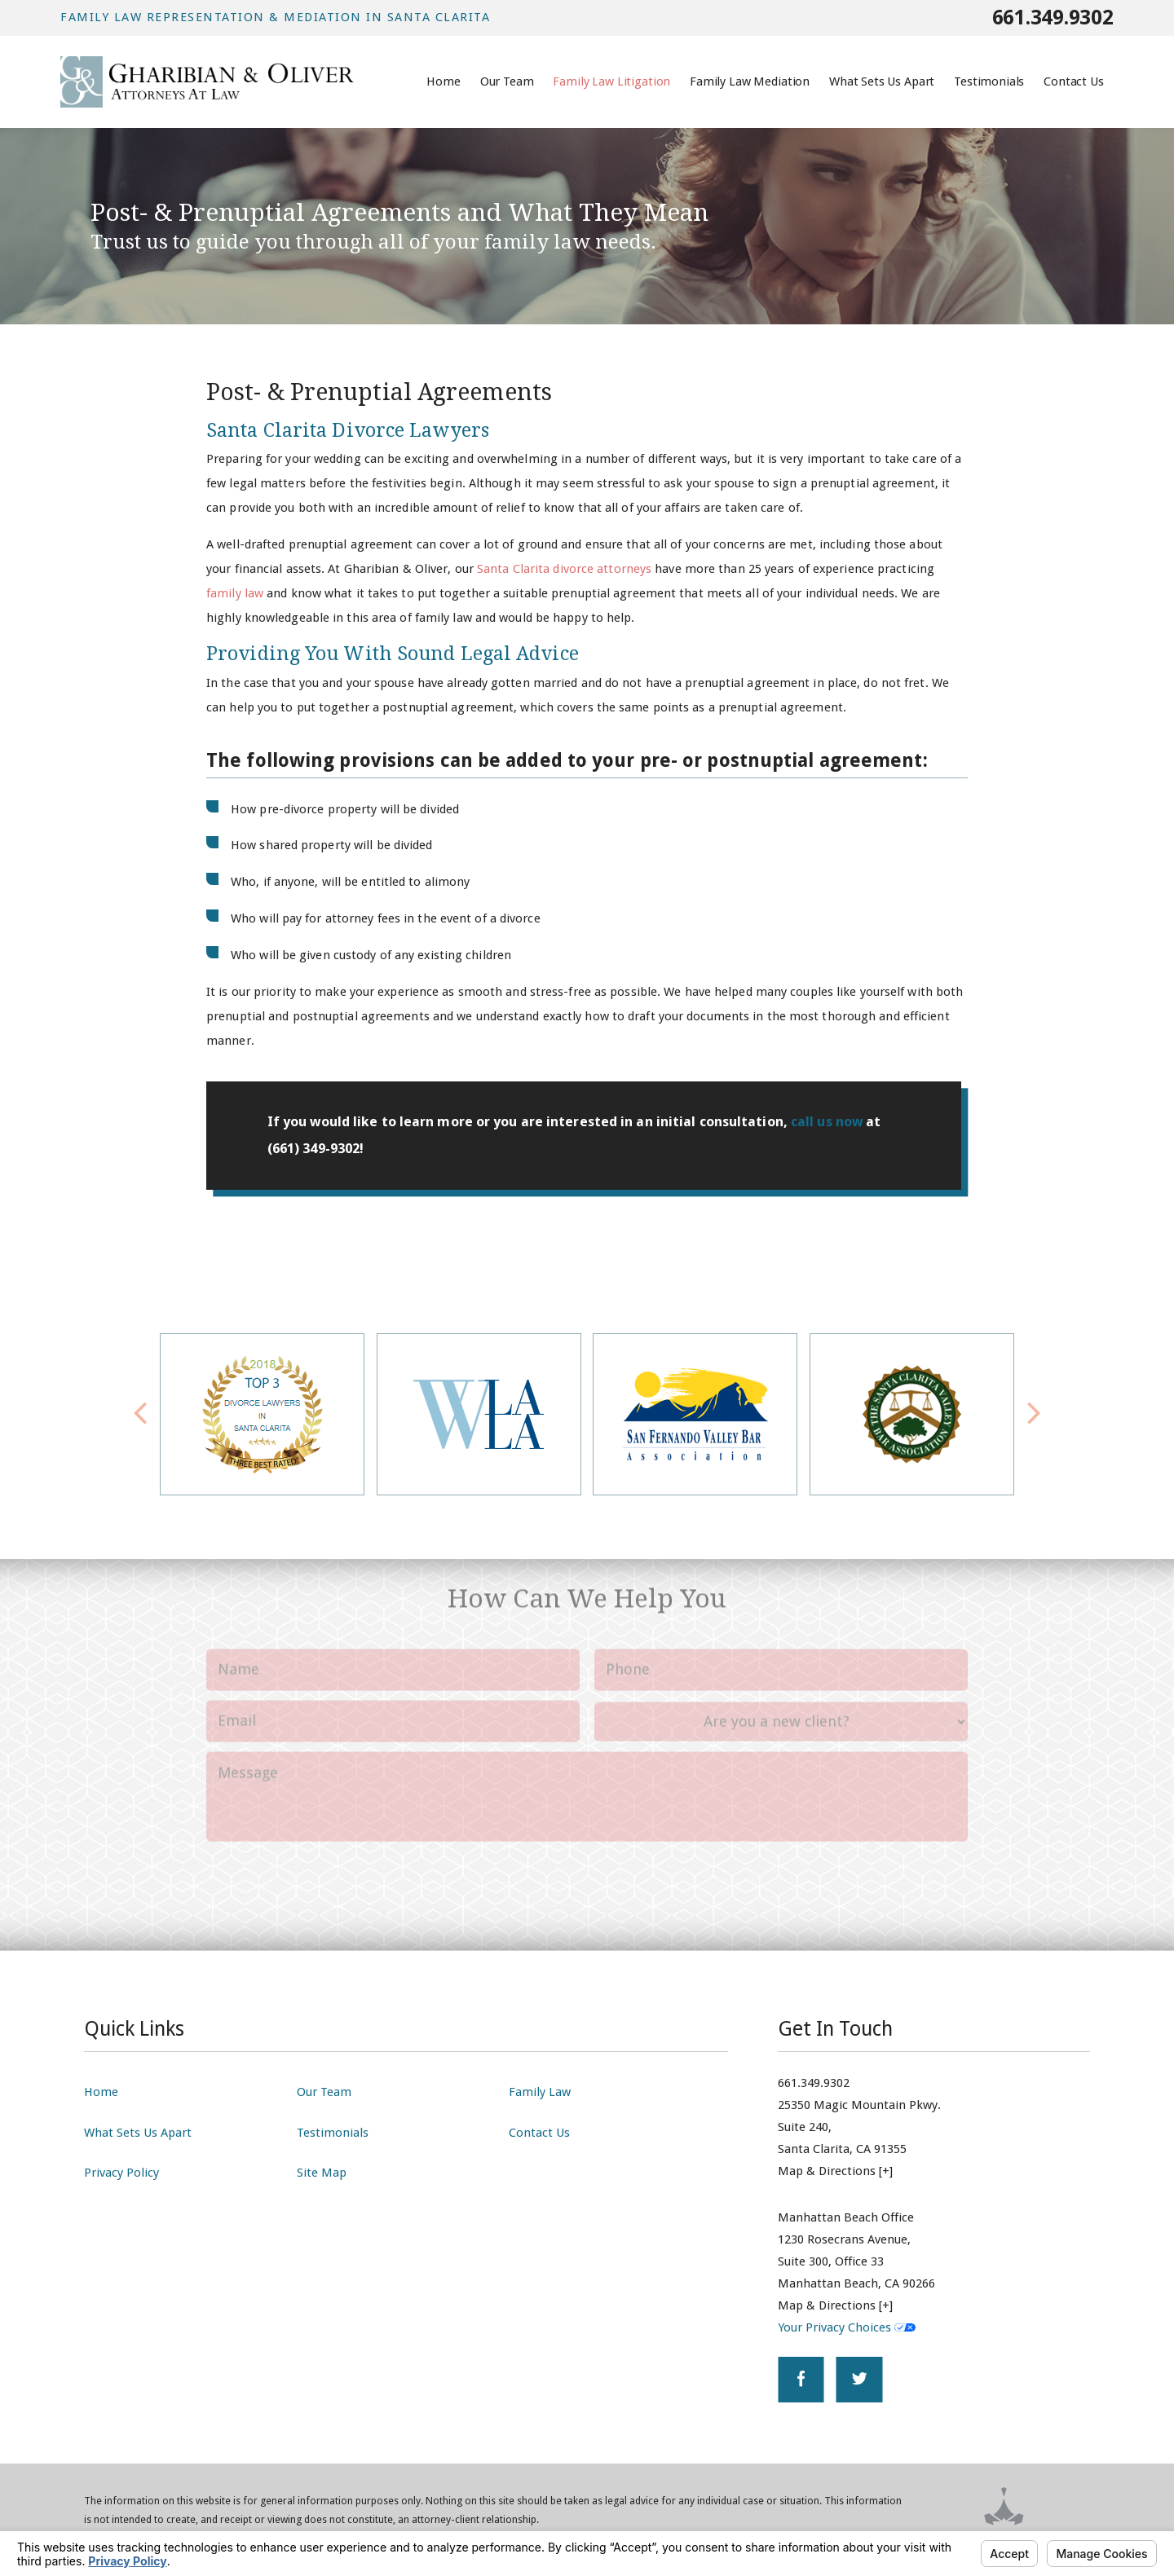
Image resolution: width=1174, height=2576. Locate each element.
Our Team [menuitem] (507, 81)
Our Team (324, 2092)
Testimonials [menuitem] (989, 81)
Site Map (321, 2172)
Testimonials (333, 2132)
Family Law (540, 2092)
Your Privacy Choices (847, 2327)
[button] (1034, 1414)
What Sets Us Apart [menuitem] (881, 81)
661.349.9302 (1053, 17)
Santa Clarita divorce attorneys (564, 568)
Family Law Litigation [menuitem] (611, 81)
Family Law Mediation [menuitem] (750, 81)
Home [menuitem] (443, 81)
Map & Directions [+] (835, 2171)
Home (101, 2092)
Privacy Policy (121, 2172)
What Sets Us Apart (138, 2132)
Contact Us (539, 2132)
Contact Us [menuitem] (1074, 81)
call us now (828, 1121)
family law (234, 593)
